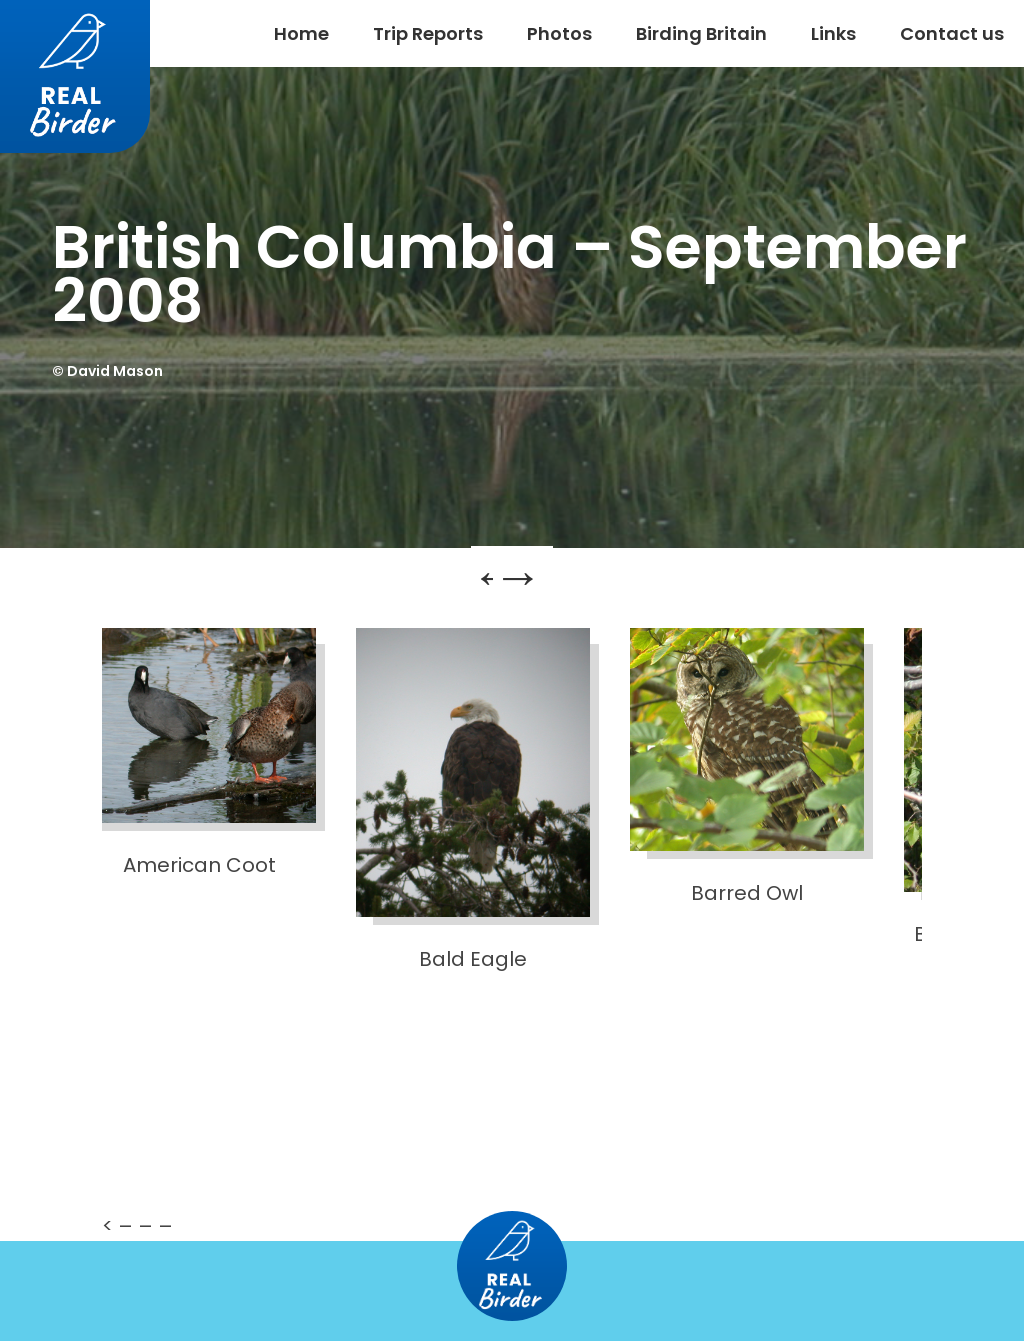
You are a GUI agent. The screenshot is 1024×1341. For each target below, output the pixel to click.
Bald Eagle (473, 800)
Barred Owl (747, 767)
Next (548, 586)
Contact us (952, 33)
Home (301, 33)
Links (833, 33)
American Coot (199, 753)
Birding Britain (701, 33)
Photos (559, 33)
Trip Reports (428, 33)
